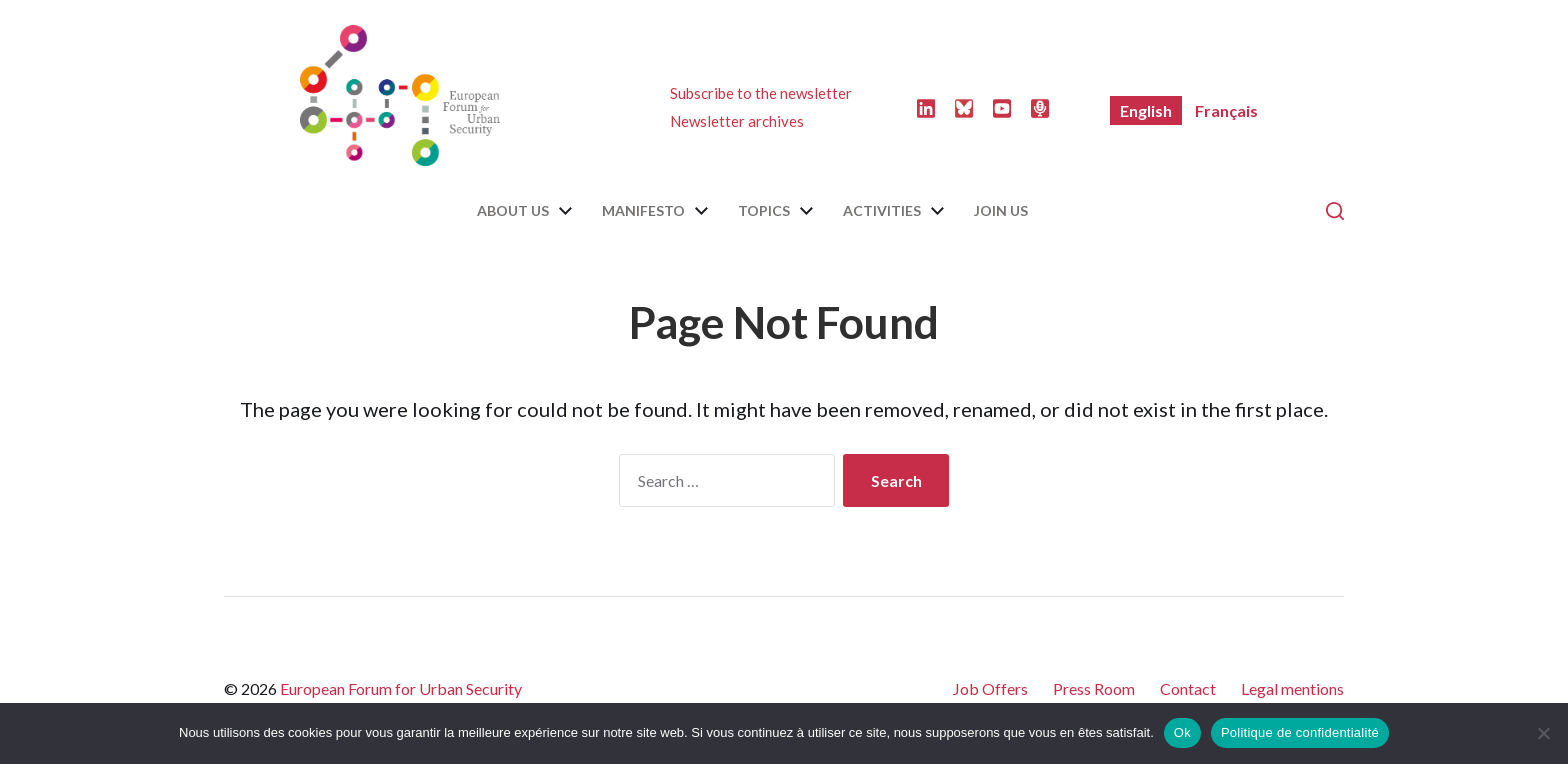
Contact (1188, 688)
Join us (1001, 211)
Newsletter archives (737, 121)
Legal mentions (1292, 688)
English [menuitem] (1146, 110)
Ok (1182, 732)
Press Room (1094, 688)
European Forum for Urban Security (401, 688)
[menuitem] (1146, 110)
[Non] (1543, 733)
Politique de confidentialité (1300, 732)
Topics (764, 211)
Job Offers (990, 688)
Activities (882, 211)
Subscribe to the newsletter (761, 93)
